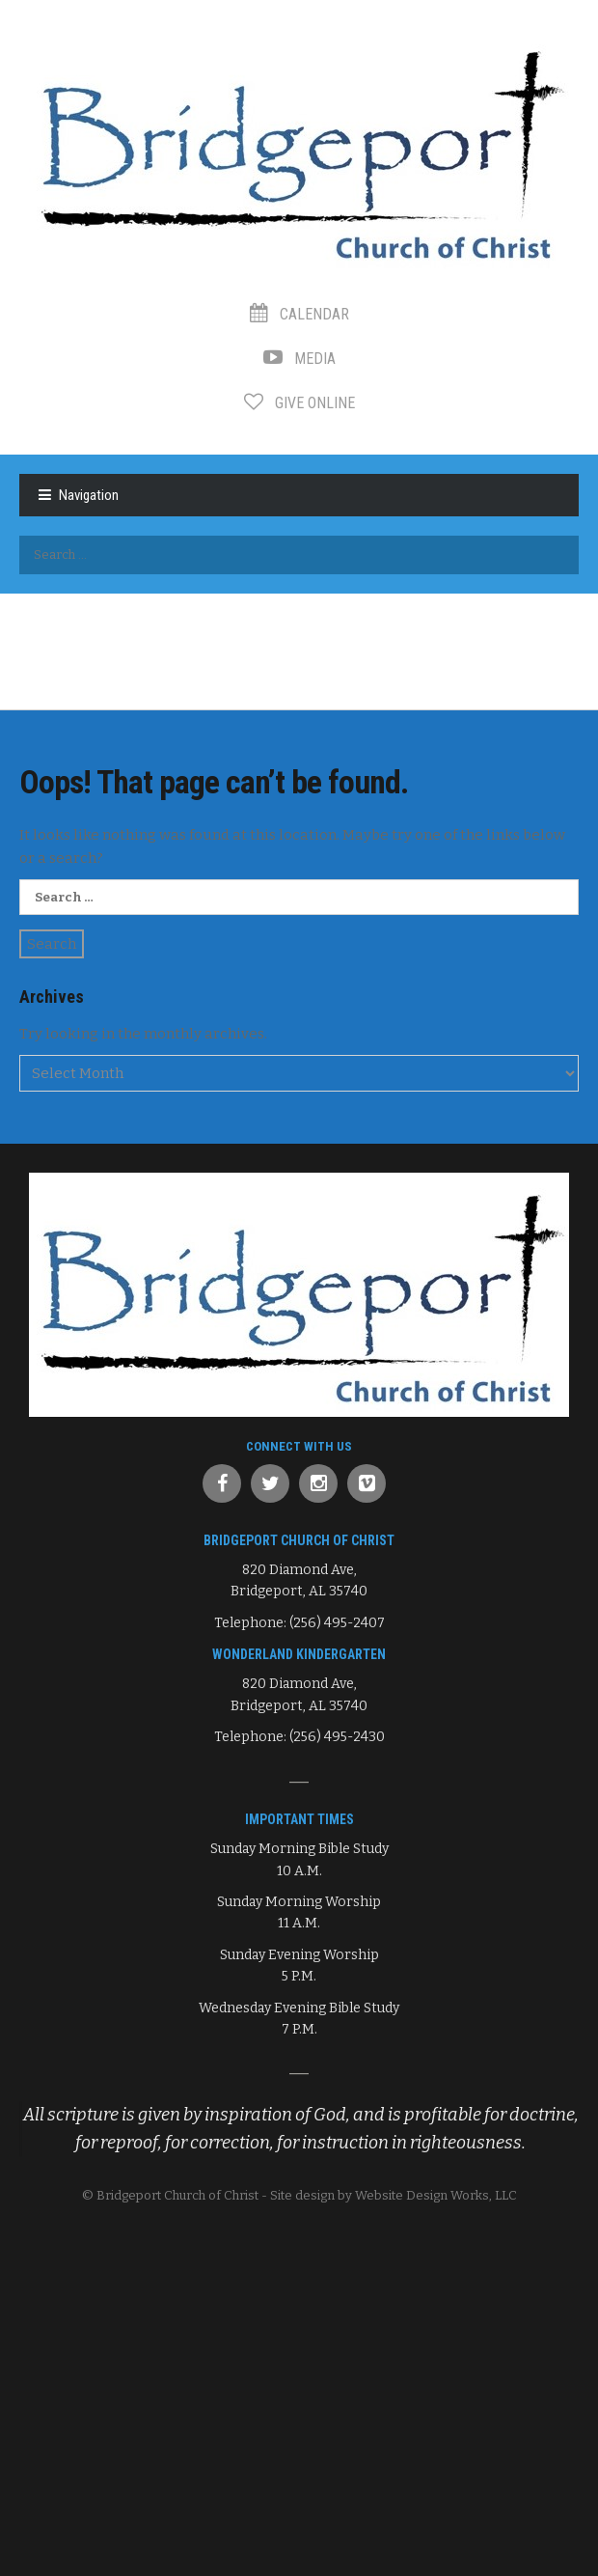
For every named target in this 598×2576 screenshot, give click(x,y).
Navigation (89, 495)
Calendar (299, 314)
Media (299, 358)
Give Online (299, 403)
